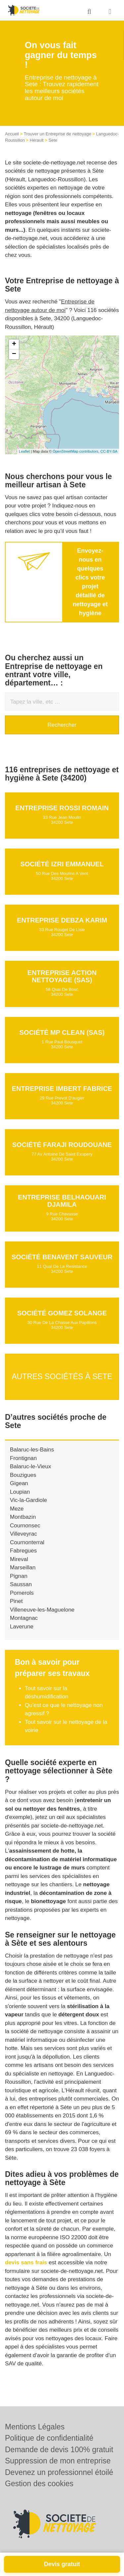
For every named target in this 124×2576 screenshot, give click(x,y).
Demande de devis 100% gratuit (59, 2449)
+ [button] (14, 344)
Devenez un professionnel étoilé (59, 2472)
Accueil (12, 133)
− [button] (14, 354)
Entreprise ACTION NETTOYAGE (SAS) (62, 976)
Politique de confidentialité (49, 2438)
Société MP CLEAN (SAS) (62, 1032)
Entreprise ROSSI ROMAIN (61, 808)
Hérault (37, 140)
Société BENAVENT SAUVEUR (62, 1257)
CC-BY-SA (108, 451)
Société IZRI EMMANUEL (61, 864)
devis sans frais (26, 2262)
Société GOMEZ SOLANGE (62, 1313)
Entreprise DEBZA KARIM (62, 920)
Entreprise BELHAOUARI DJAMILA (62, 1201)
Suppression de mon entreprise (58, 2460)
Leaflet (24, 451)
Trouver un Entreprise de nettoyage (57, 133)
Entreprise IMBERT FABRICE (62, 1088)
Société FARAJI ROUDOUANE (62, 1144)
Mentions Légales (34, 2426)
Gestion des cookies (39, 2483)
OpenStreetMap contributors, (76, 451)
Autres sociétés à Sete (62, 1376)
